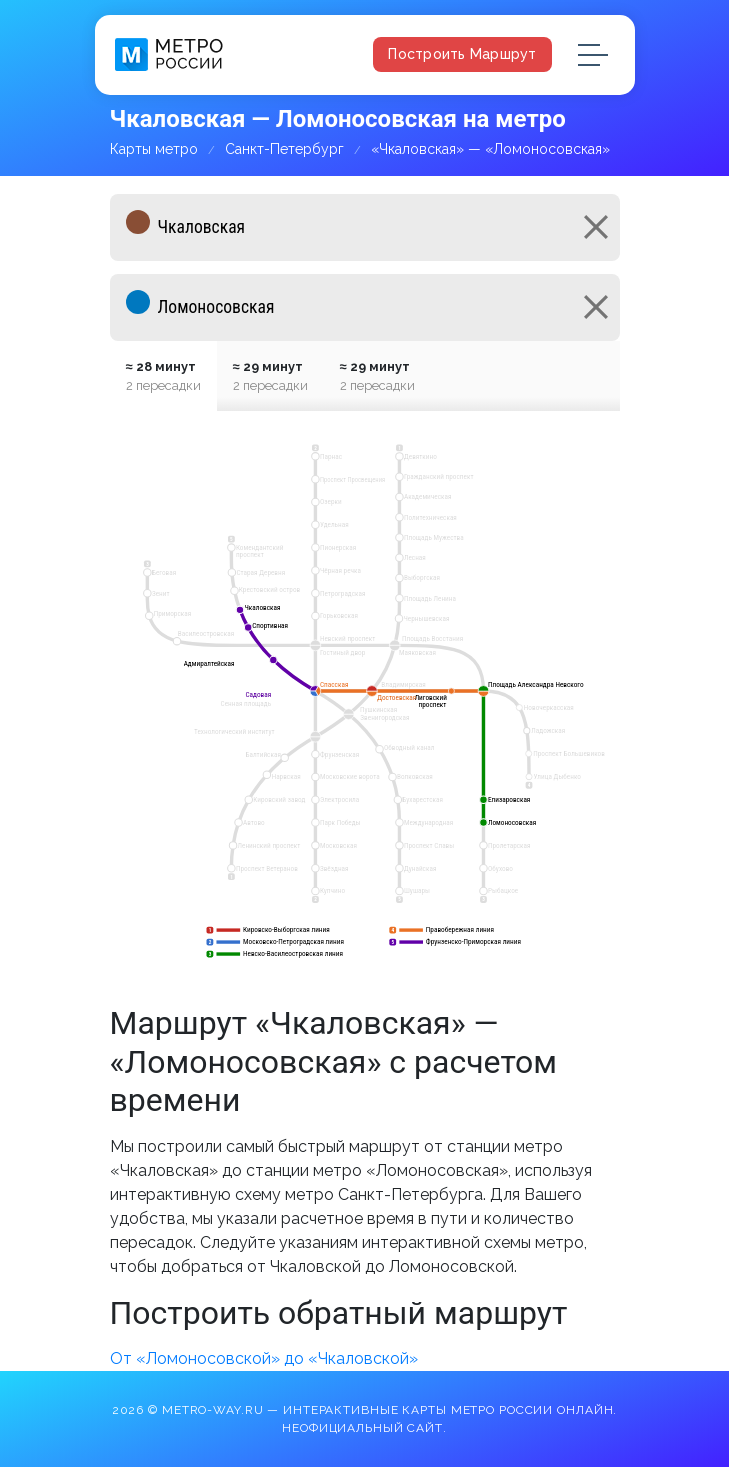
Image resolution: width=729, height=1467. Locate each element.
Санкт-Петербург (284, 149)
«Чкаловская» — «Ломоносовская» (490, 149)
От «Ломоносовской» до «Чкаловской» (264, 1358)
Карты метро (154, 149)
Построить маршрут (462, 54)
